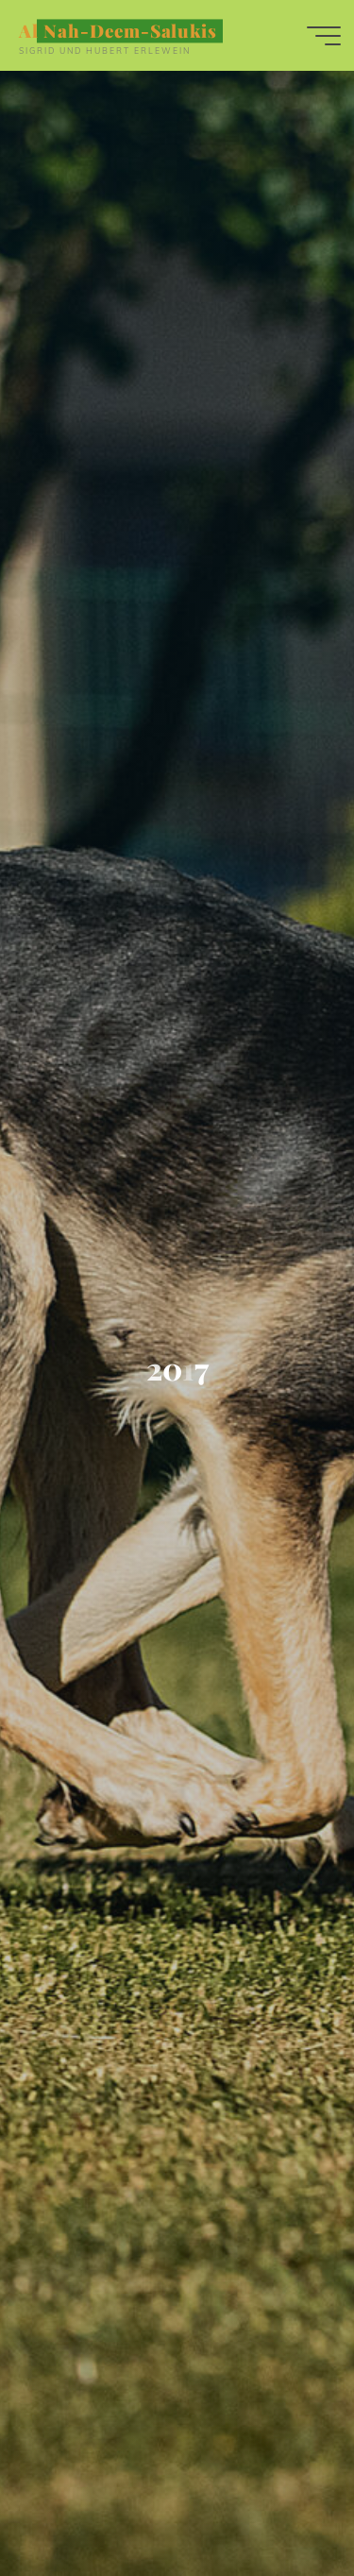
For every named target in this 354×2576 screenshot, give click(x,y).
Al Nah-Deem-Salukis (118, 30)
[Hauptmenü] (324, 35)
